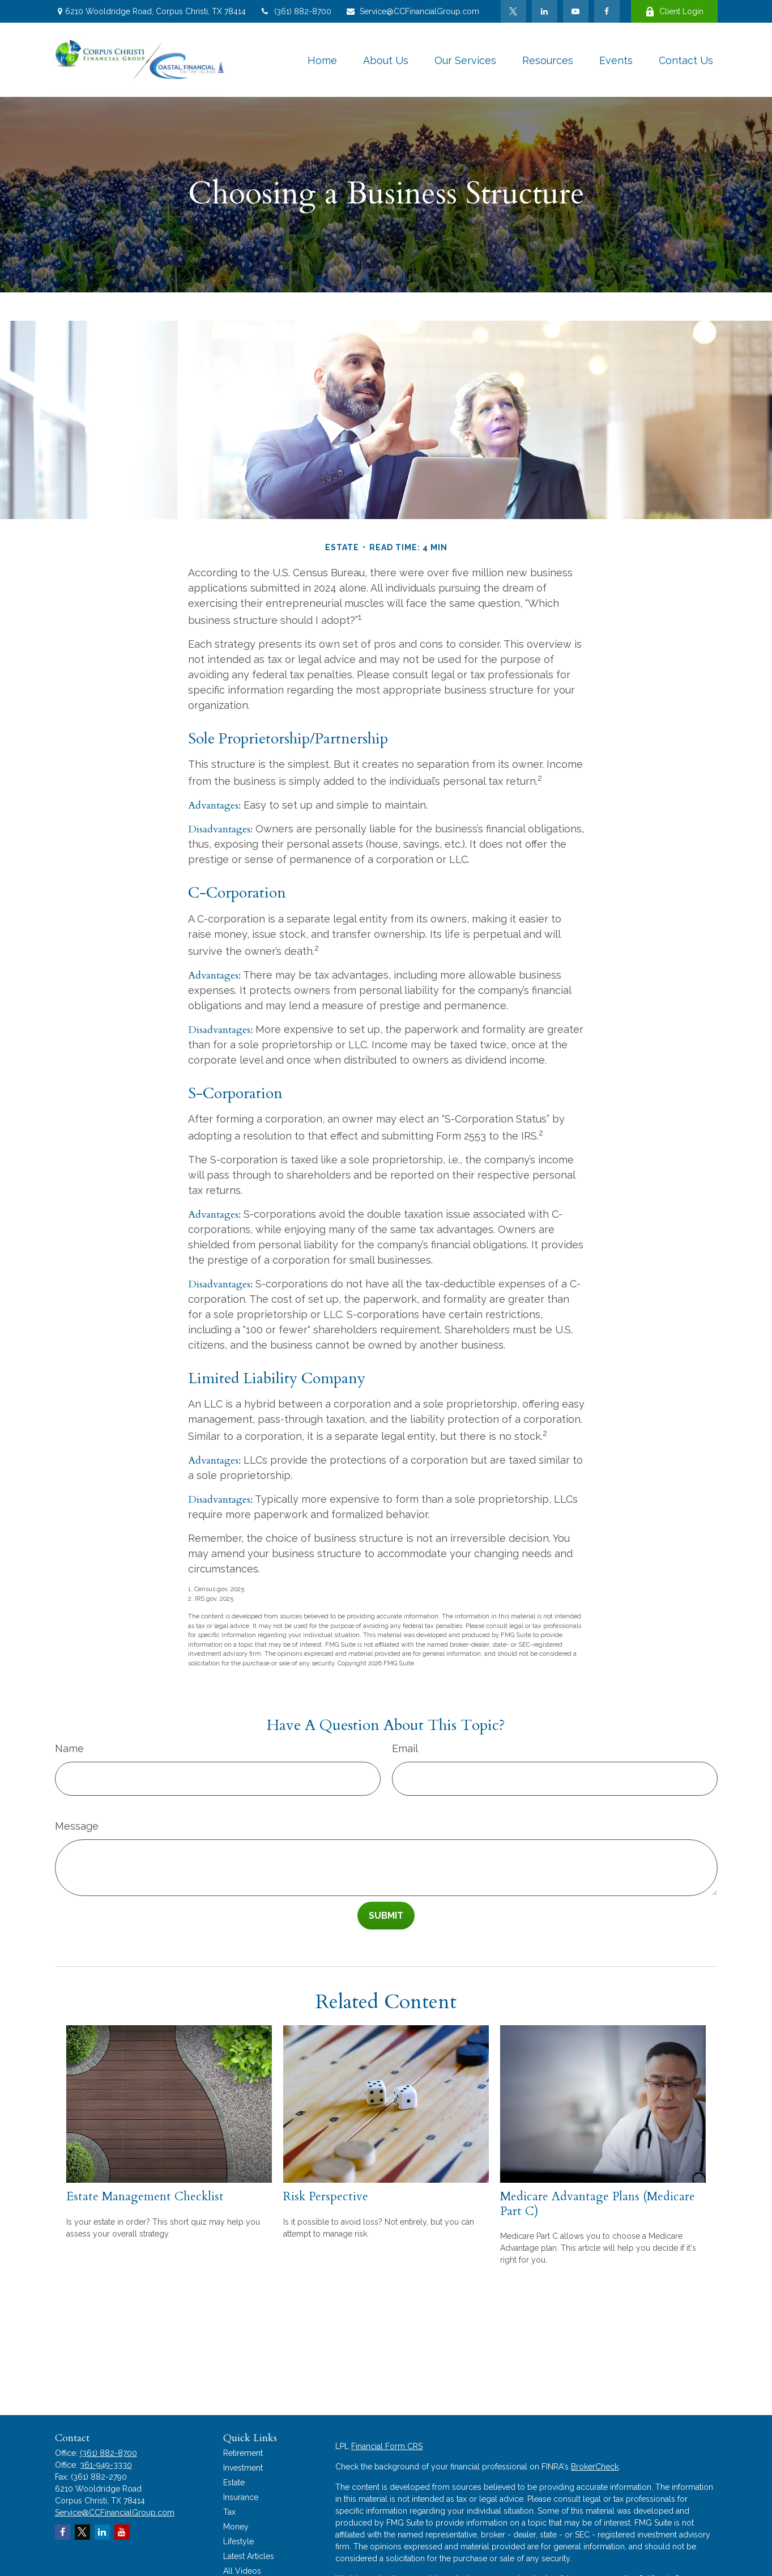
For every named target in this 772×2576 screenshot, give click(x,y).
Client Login (674, 11)
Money (236, 2526)
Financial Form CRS (387, 2446)
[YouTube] (575, 11)
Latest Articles (248, 2556)
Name (69, 1748)
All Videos (242, 2570)
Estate (234, 2482)
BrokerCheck (595, 2466)
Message (77, 1826)
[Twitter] (513, 11)
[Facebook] (607, 11)
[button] (322, 60)
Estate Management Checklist (145, 2196)
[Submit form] (386, 1915)
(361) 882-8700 (295, 11)
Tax (229, 2512)
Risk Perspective (325, 2196)
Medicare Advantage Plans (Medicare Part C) (597, 2203)
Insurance (240, 2497)
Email (405, 1748)
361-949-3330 (106, 2464)
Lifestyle (238, 2541)
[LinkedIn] (544, 11)
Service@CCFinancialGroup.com (412, 11)
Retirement (243, 2453)
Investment (243, 2467)
